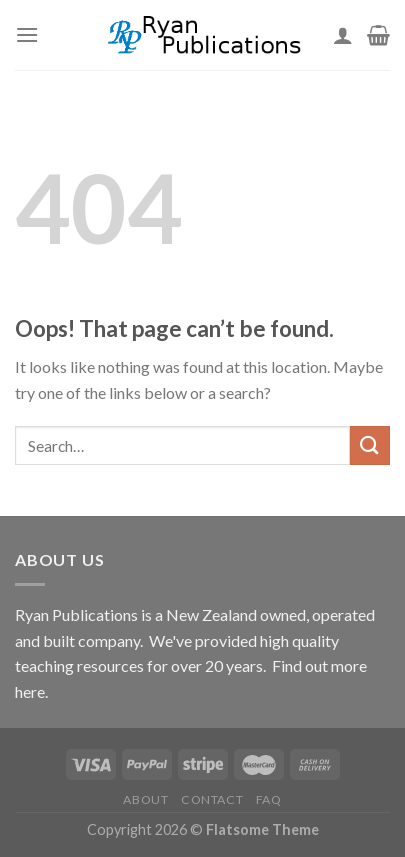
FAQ (269, 799)
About (145, 799)
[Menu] (27, 34)
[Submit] (370, 445)
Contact (212, 799)
